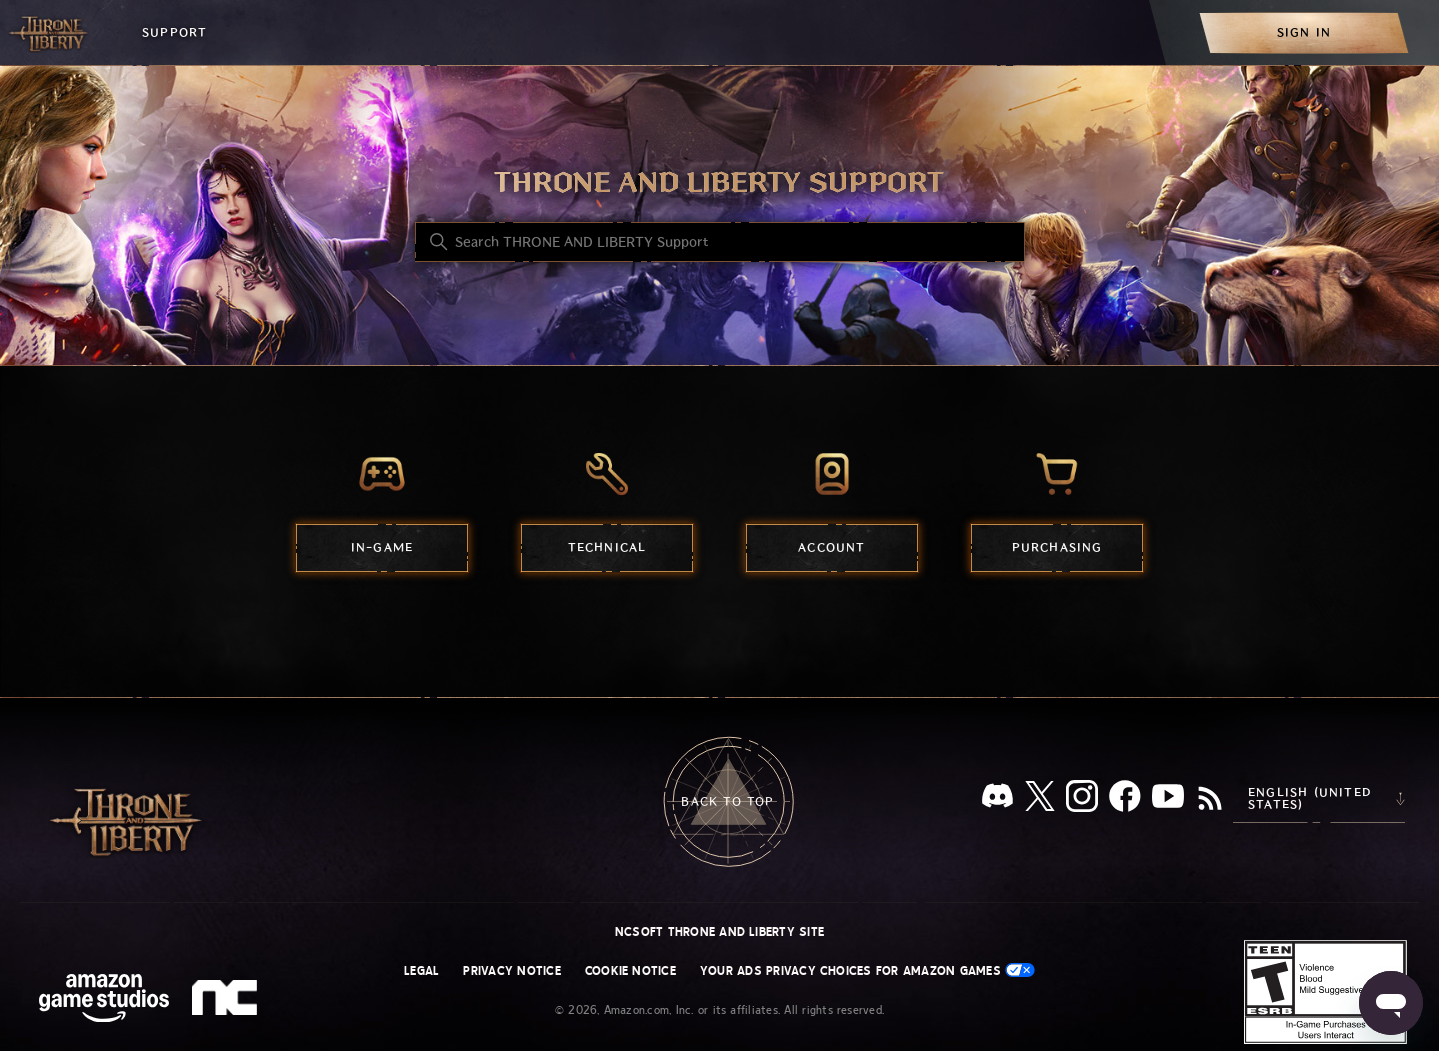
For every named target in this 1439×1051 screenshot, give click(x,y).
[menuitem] (1304, 32)
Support (174, 32)
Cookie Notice (630, 971)
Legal (421, 971)
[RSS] (1210, 800)
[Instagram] (1082, 800)
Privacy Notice (511, 971)
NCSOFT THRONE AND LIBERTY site (719, 932)
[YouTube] (1168, 800)
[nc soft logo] (227, 1002)
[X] (1040, 799)
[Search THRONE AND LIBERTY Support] (720, 242)
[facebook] (1125, 800)
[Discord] (997, 799)
